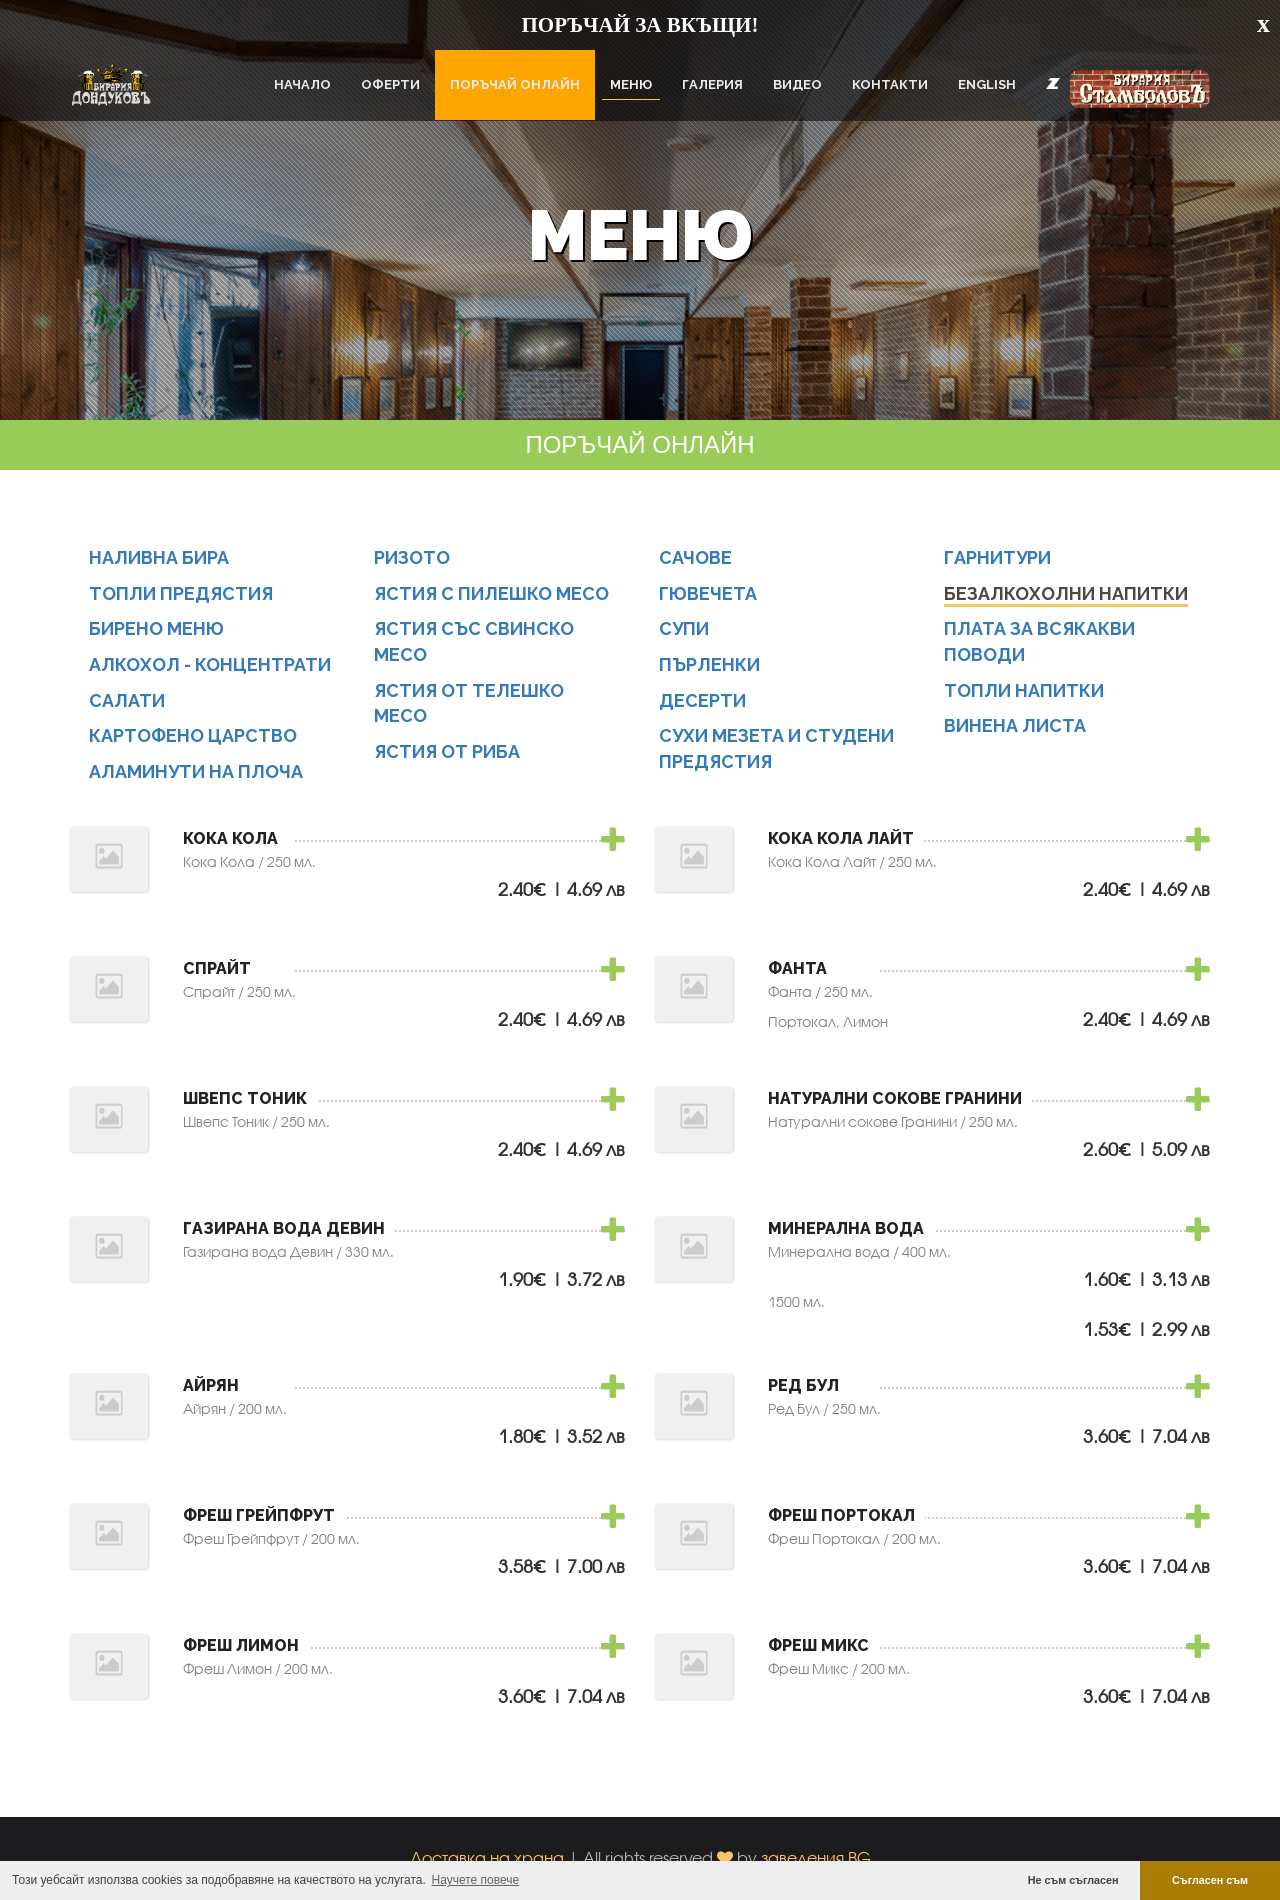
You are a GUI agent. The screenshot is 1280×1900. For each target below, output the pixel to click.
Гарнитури (999, 557)
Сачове (696, 557)
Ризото (413, 557)
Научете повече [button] (476, 1880)
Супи (685, 628)
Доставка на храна (487, 1858)
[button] (1053, 83)
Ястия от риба (449, 751)
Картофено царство (194, 736)
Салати (128, 700)
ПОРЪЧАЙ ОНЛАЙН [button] (515, 84)
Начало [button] (302, 84)
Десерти (703, 700)
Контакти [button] (890, 84)
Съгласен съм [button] (1210, 1880)
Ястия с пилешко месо (493, 593)
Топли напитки (1025, 690)
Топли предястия (183, 593)
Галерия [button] (712, 84)
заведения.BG (816, 1858)
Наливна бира (160, 557)
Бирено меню (157, 628)
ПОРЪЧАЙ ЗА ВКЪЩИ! (640, 25)
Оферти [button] (390, 84)
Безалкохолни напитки (1067, 593)
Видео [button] (797, 84)
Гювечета (709, 593)
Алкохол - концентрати (211, 664)
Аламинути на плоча (197, 771)
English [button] (987, 84)
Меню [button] (631, 84)
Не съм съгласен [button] (1073, 1880)
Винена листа (1016, 726)
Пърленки (710, 664)
